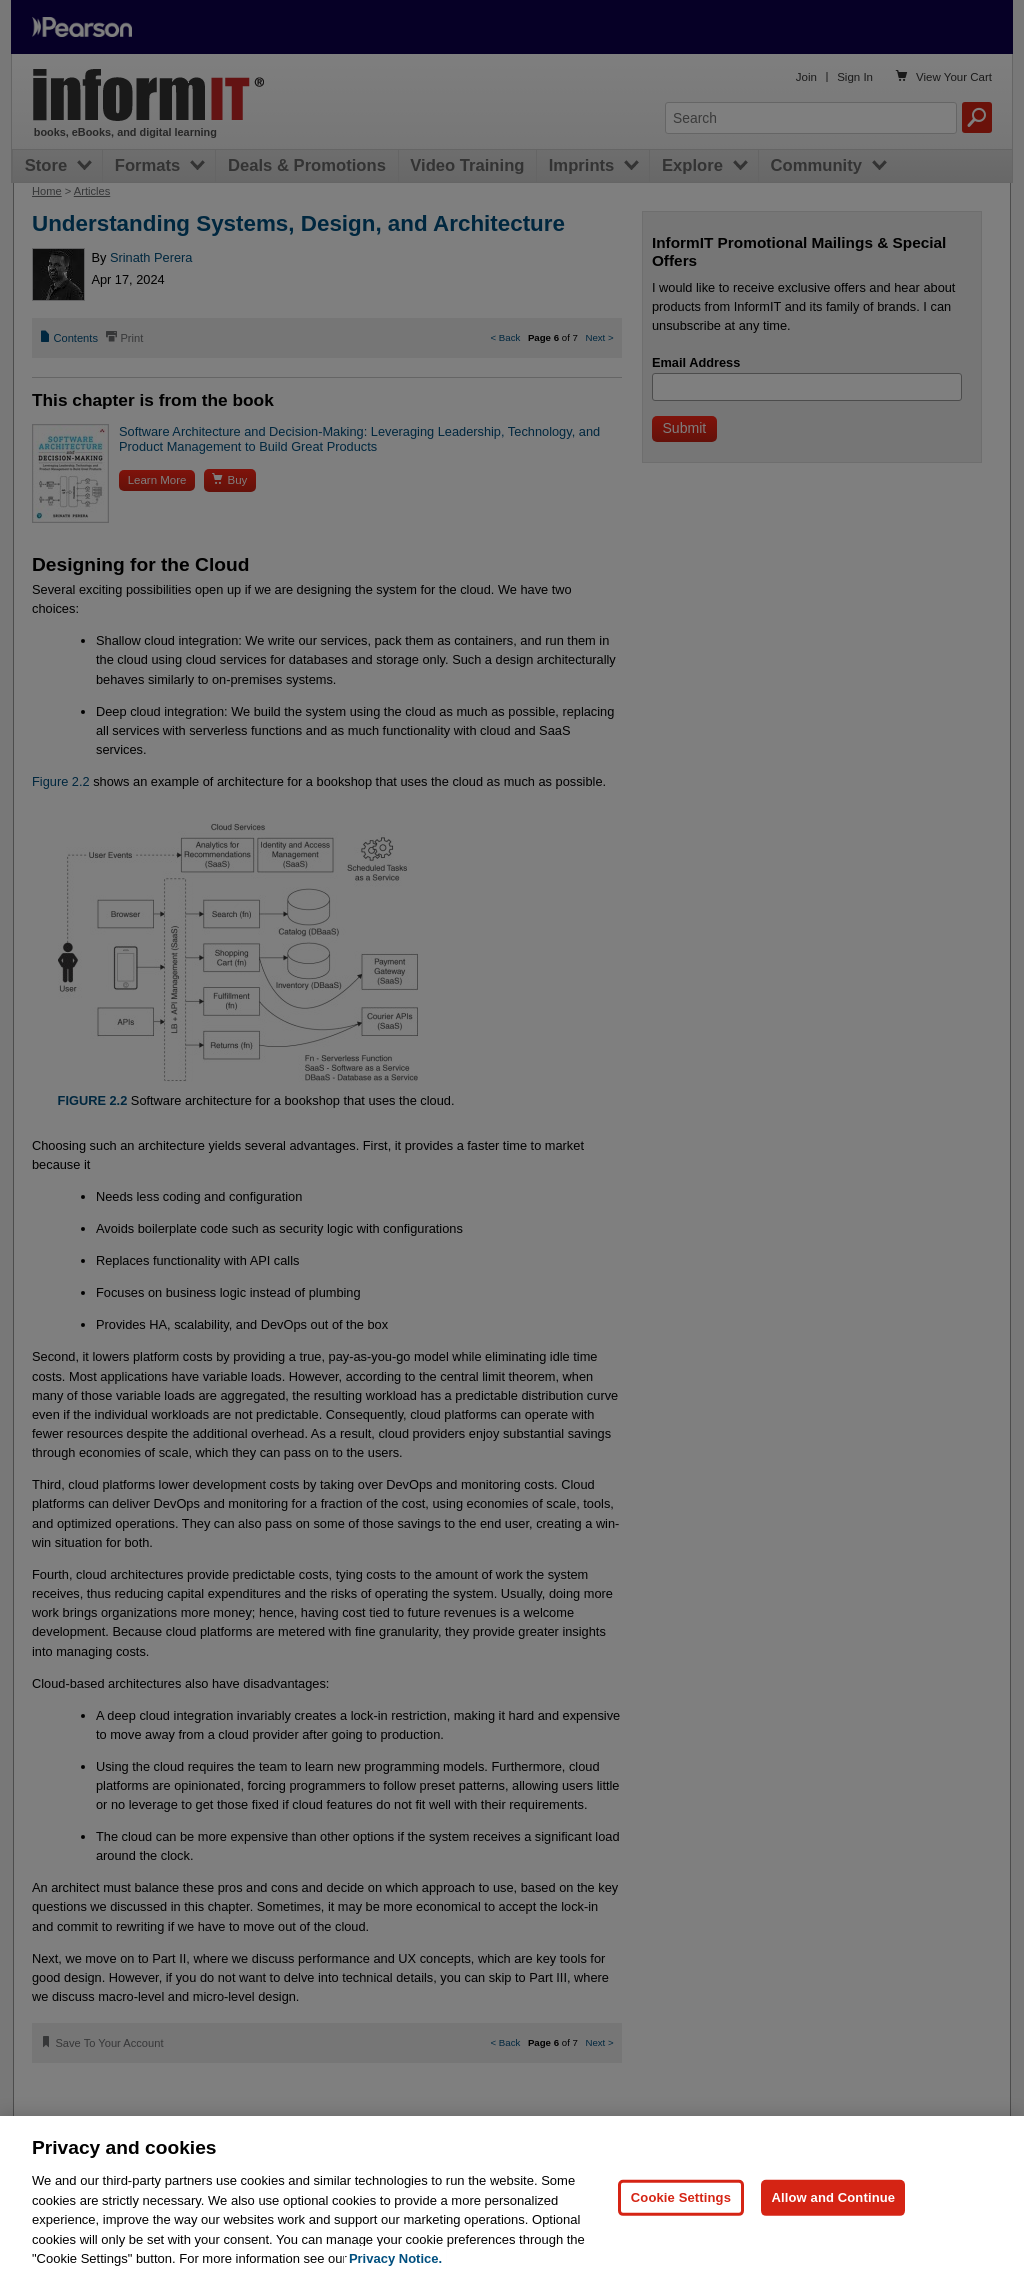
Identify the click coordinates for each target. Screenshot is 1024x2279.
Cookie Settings (681, 2197)
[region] (512, 2197)
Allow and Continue (833, 2197)
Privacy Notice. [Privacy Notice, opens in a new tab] (395, 2258)
